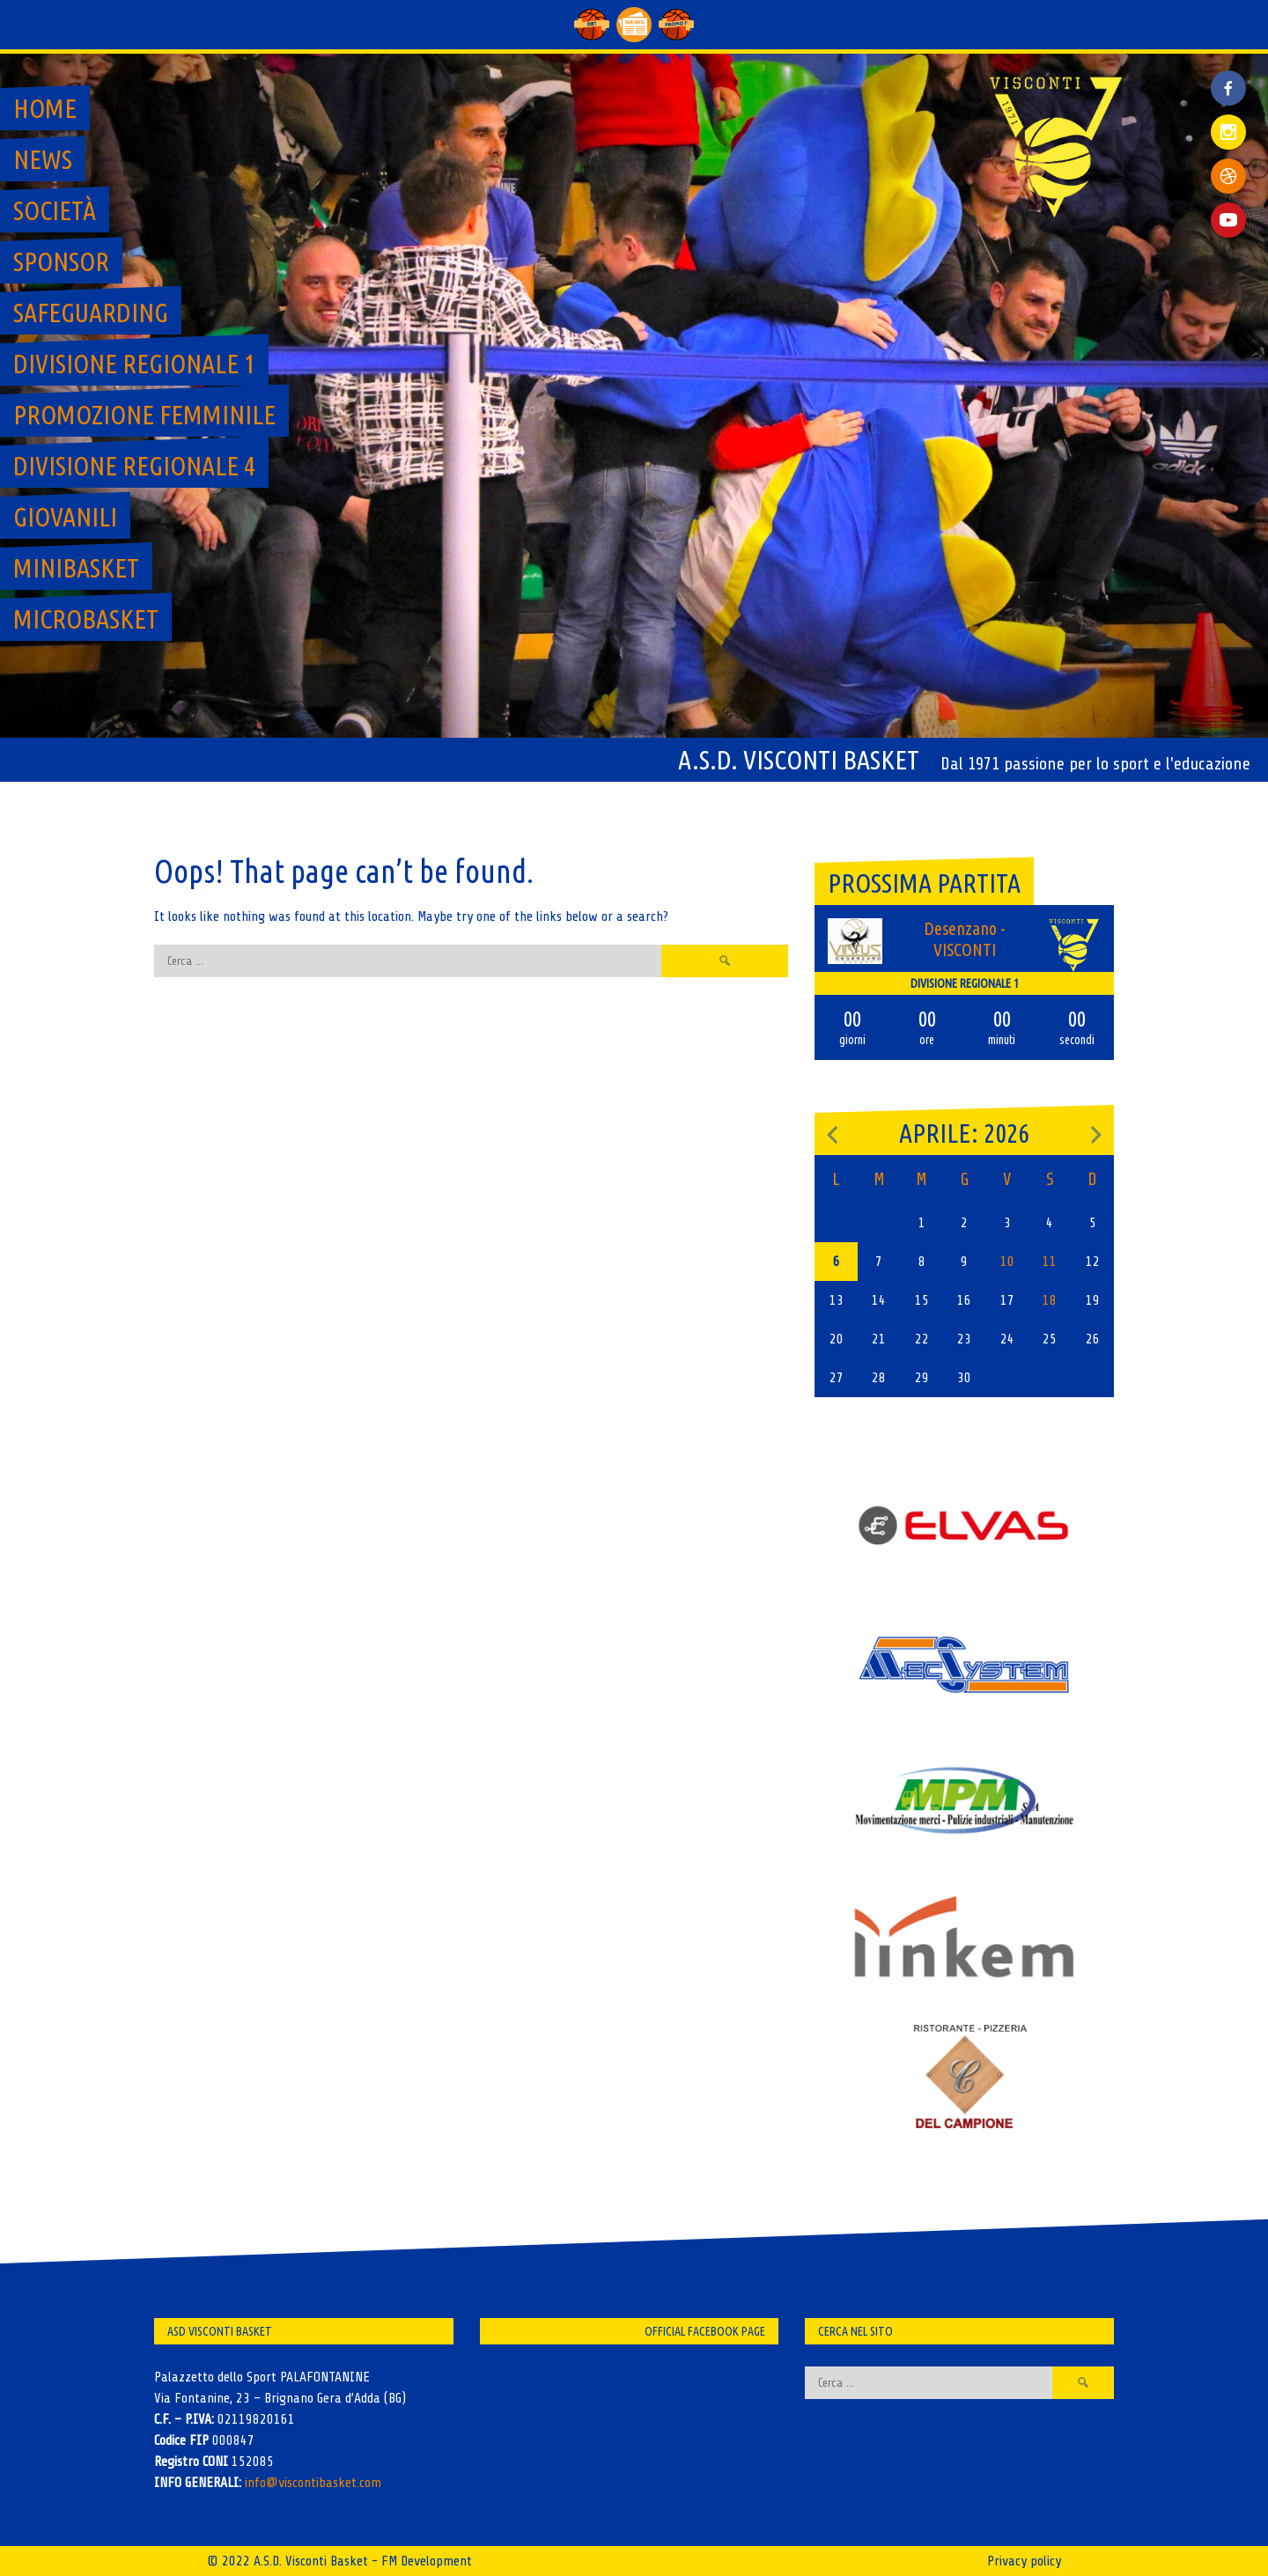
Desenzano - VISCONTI (965, 939)
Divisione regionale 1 (134, 364)
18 (1050, 1300)
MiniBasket (76, 568)
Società (54, 210)
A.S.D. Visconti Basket (798, 760)
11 (1050, 1262)
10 (1007, 1262)
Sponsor (61, 261)
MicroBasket (85, 619)
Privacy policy (1024, 2561)
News (42, 159)
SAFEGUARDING (90, 313)
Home (45, 108)
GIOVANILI (65, 517)
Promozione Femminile (144, 415)
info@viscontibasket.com (313, 2483)
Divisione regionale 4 (134, 466)
